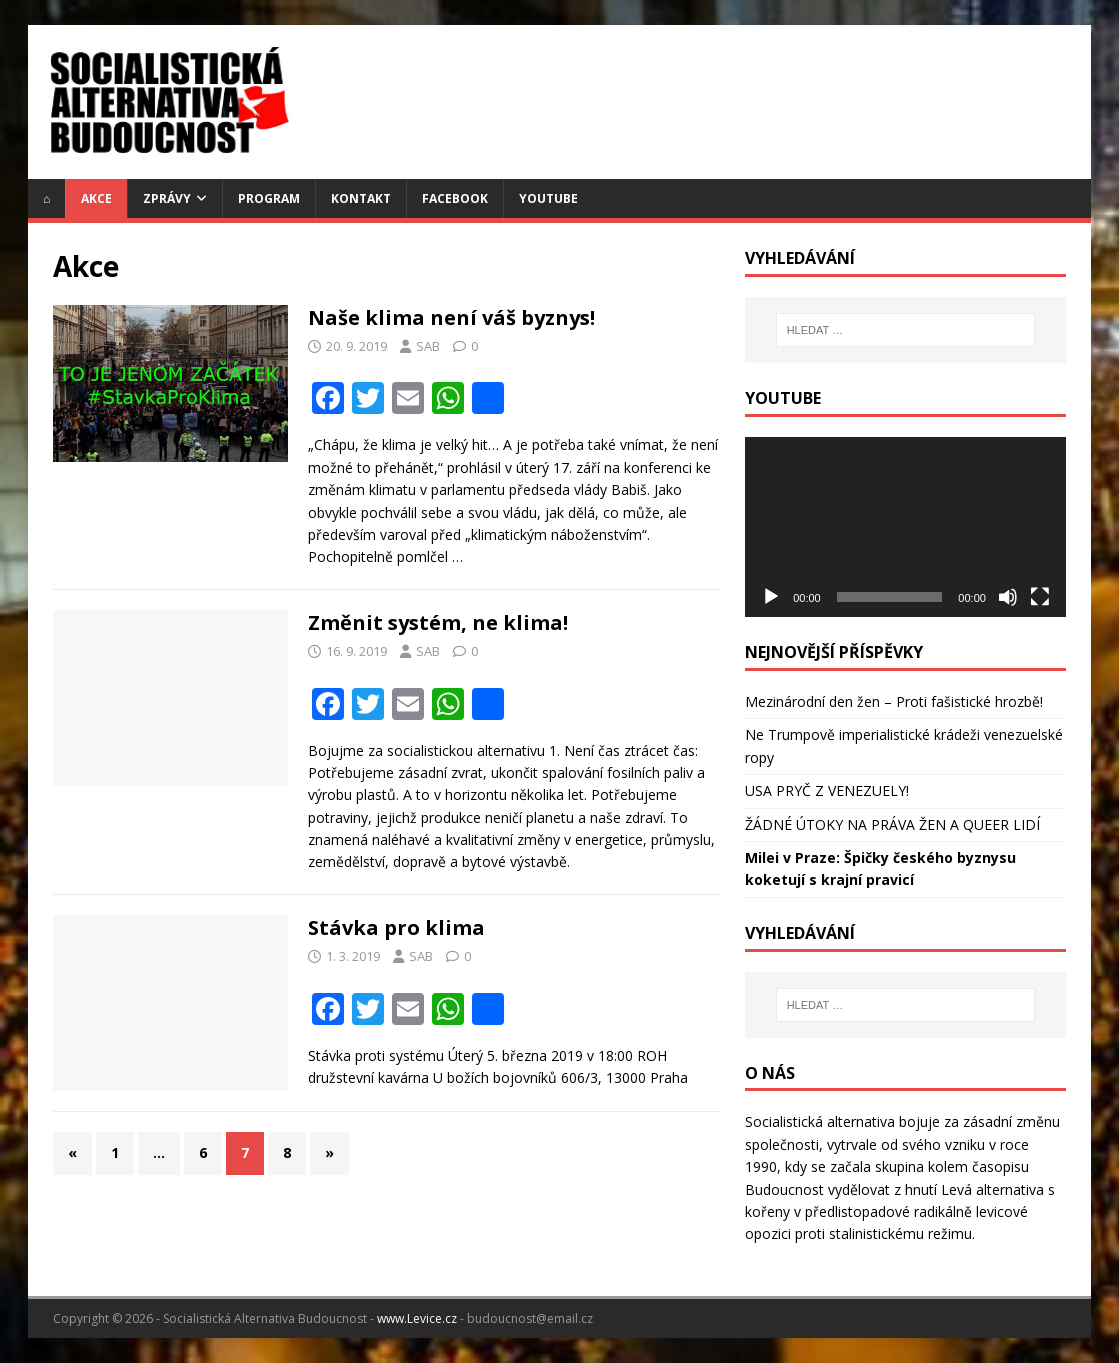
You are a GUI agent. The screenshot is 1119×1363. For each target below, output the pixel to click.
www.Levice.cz (417, 1318)
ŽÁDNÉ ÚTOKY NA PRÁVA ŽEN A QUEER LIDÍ (892, 824)
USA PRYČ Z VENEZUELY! (827, 790)
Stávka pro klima (396, 927)
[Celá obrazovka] (1040, 597)
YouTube (548, 198)
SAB (428, 346)
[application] (905, 527)
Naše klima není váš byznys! (451, 317)
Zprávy (167, 198)
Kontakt (361, 198)
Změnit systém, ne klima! (438, 622)
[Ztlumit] (1008, 597)
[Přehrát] (771, 597)
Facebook (455, 198)
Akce (96, 198)
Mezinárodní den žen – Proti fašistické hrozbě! (894, 701)
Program (269, 198)
